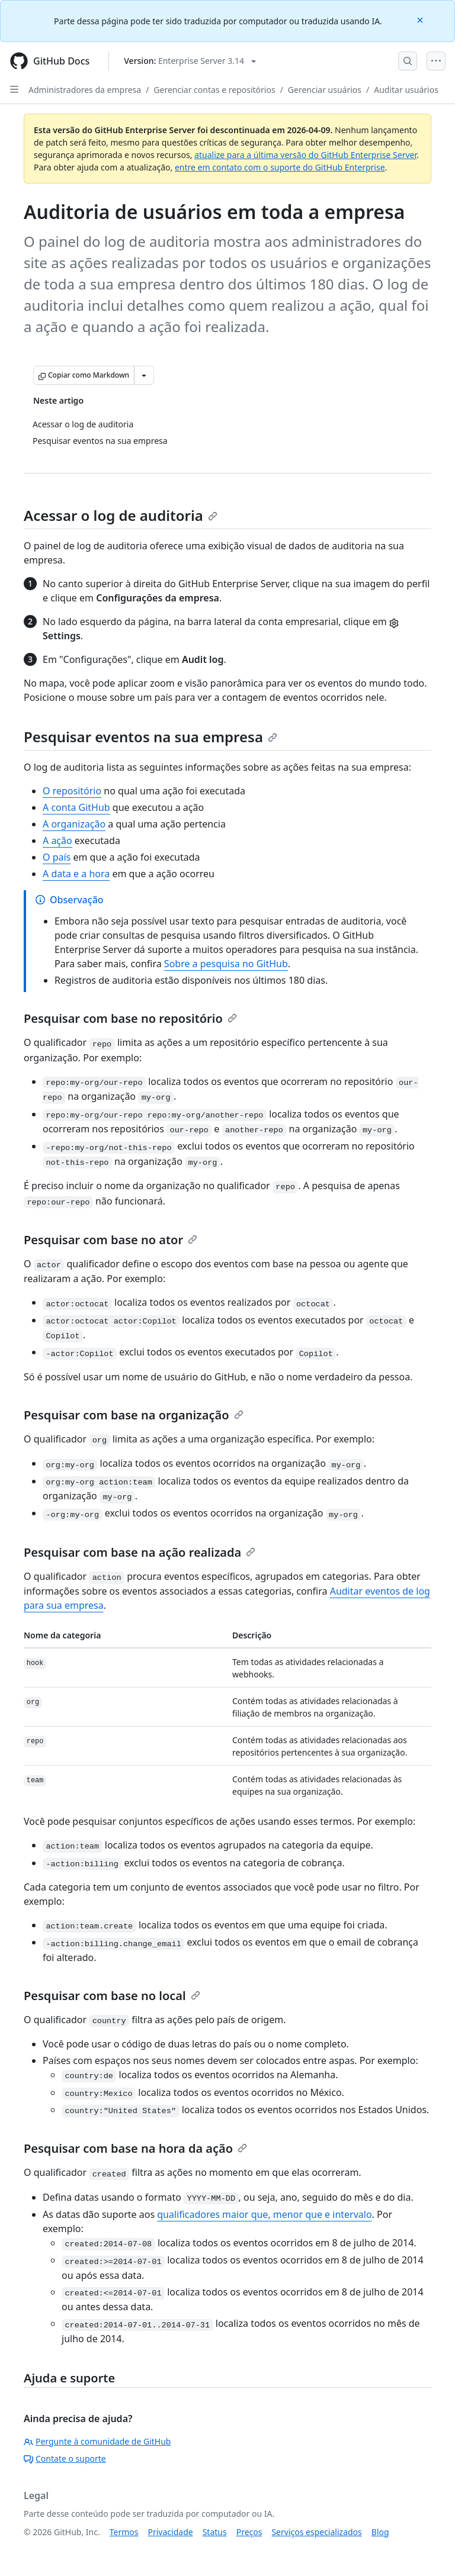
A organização (74, 823)
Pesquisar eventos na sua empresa (150, 736)
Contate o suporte (65, 2458)
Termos (124, 2532)
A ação (57, 840)
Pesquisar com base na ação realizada (139, 1552)
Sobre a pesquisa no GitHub (226, 963)
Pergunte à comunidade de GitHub (97, 2441)
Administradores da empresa (84, 89)
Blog (380, 2532)
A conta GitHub (76, 807)
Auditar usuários (406, 89)
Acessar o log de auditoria (120, 515)
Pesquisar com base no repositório (130, 1018)
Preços (249, 2532)
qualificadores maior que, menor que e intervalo (264, 2214)
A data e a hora (76, 873)
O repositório (72, 790)
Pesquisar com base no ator (110, 1240)
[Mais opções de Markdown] (144, 375)
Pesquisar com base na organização (133, 1415)
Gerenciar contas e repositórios (214, 89)
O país (57, 857)
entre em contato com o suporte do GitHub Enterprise (280, 167)
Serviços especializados (316, 2532)
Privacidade (170, 2532)
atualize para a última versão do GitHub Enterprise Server (305, 154)
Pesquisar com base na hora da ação (135, 2148)
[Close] (421, 19)
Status (215, 2532)
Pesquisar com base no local (112, 1996)
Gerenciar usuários (324, 89)
